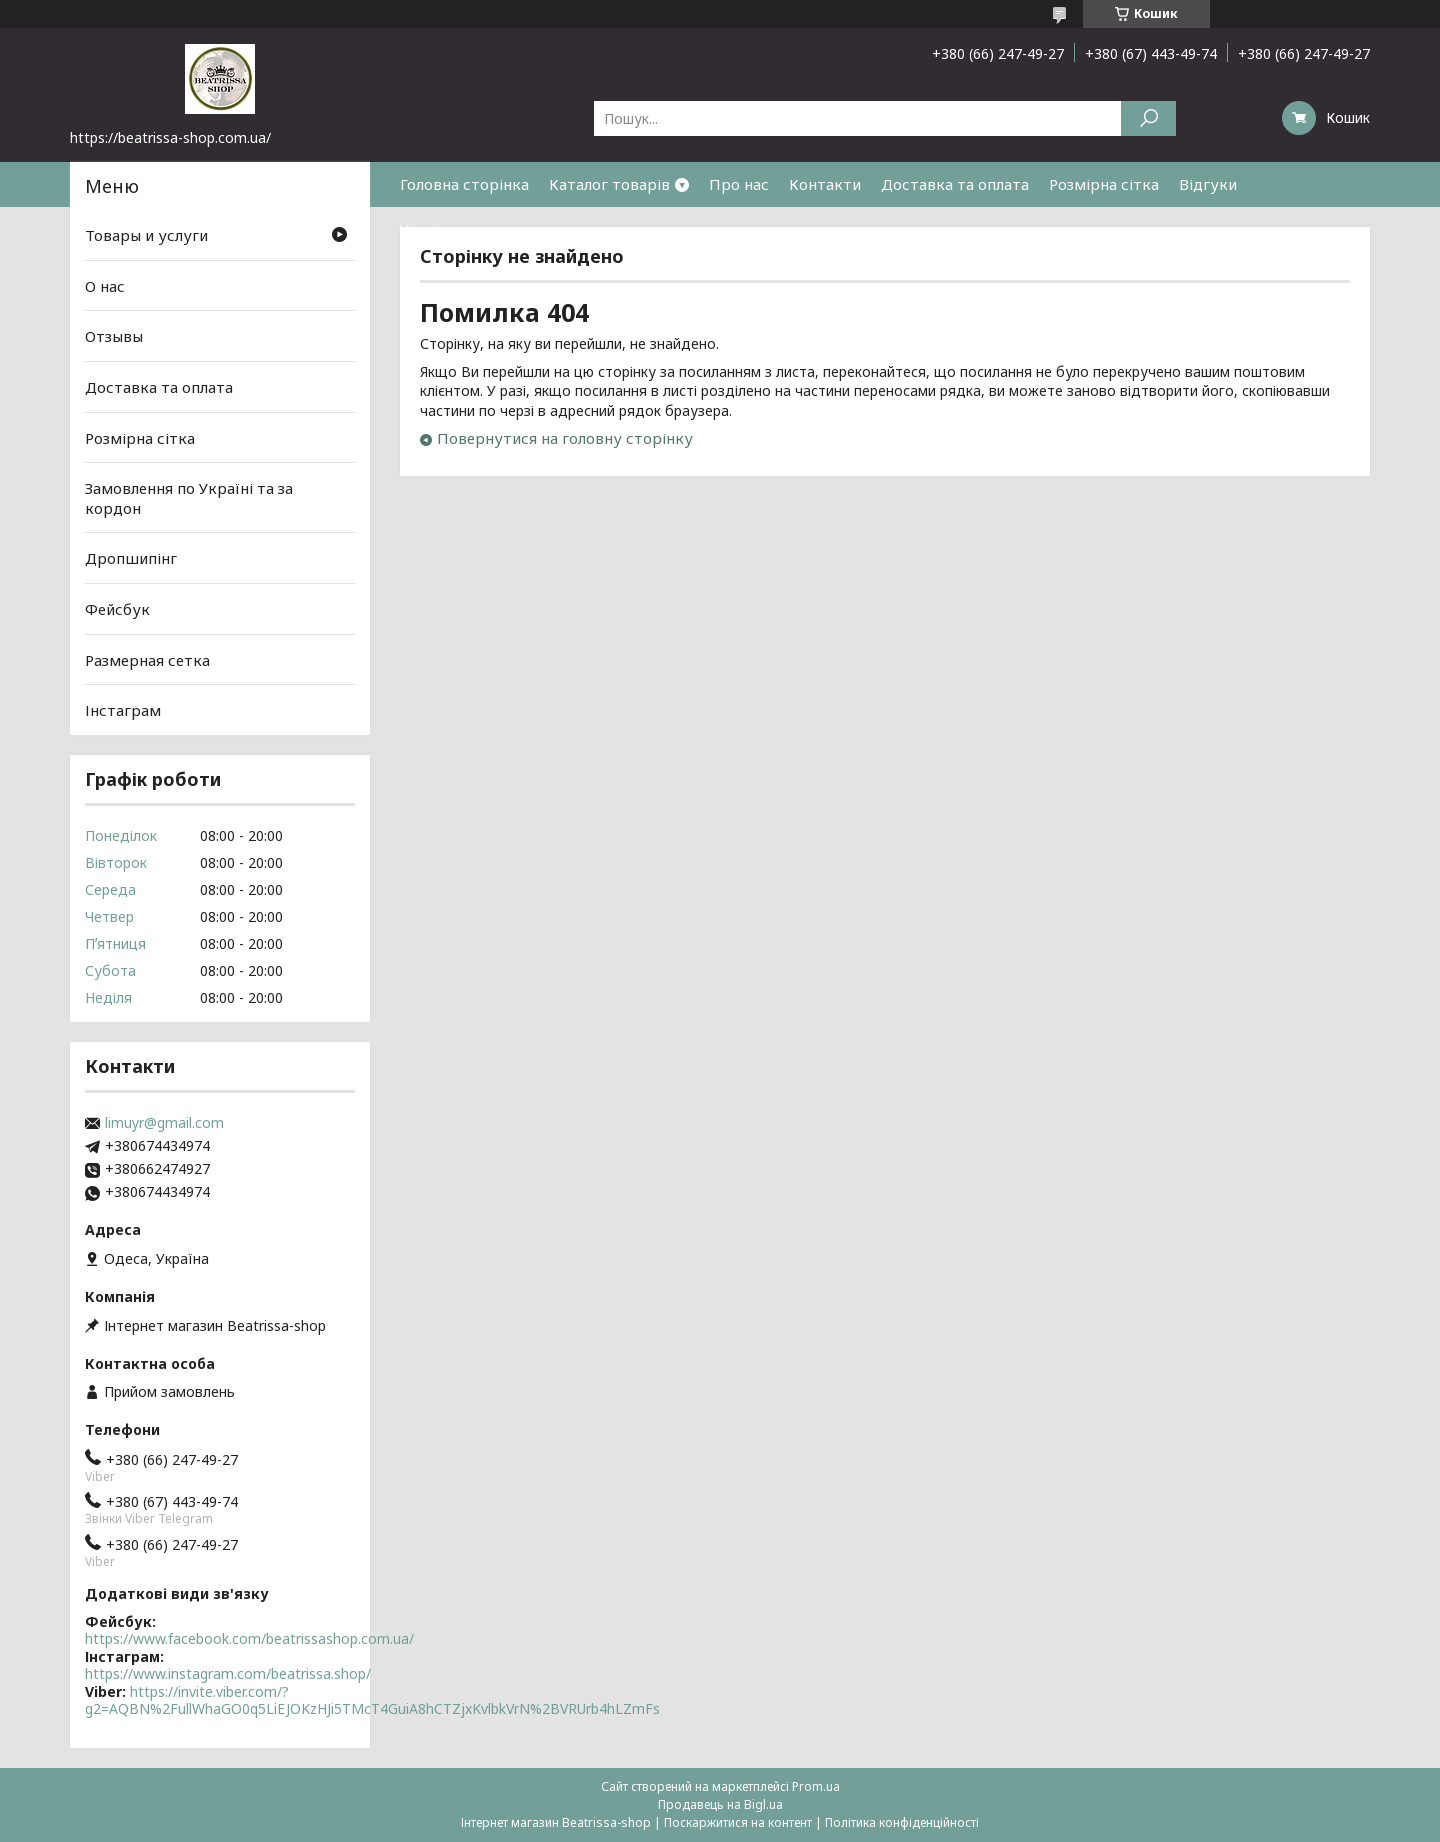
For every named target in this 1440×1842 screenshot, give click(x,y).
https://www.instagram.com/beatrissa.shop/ (228, 1673)
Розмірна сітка (1104, 184)
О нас (105, 286)
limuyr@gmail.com (164, 1123)
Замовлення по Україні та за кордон (189, 498)
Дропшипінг (131, 558)
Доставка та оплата (955, 184)
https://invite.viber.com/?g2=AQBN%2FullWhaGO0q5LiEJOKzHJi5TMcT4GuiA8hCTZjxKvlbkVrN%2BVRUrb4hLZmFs (372, 1700)
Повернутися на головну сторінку (565, 438)
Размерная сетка (147, 660)
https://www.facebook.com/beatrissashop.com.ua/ (249, 1638)
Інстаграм (123, 710)
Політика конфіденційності (902, 1822)
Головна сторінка (464, 184)
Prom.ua (816, 1786)
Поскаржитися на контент (738, 1822)
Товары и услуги (146, 235)
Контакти (825, 184)
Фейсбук (117, 609)
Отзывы (114, 336)
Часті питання (452, 229)
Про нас (739, 184)
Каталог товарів (609, 184)
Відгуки (1208, 184)
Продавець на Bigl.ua (720, 1804)
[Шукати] (1148, 118)
